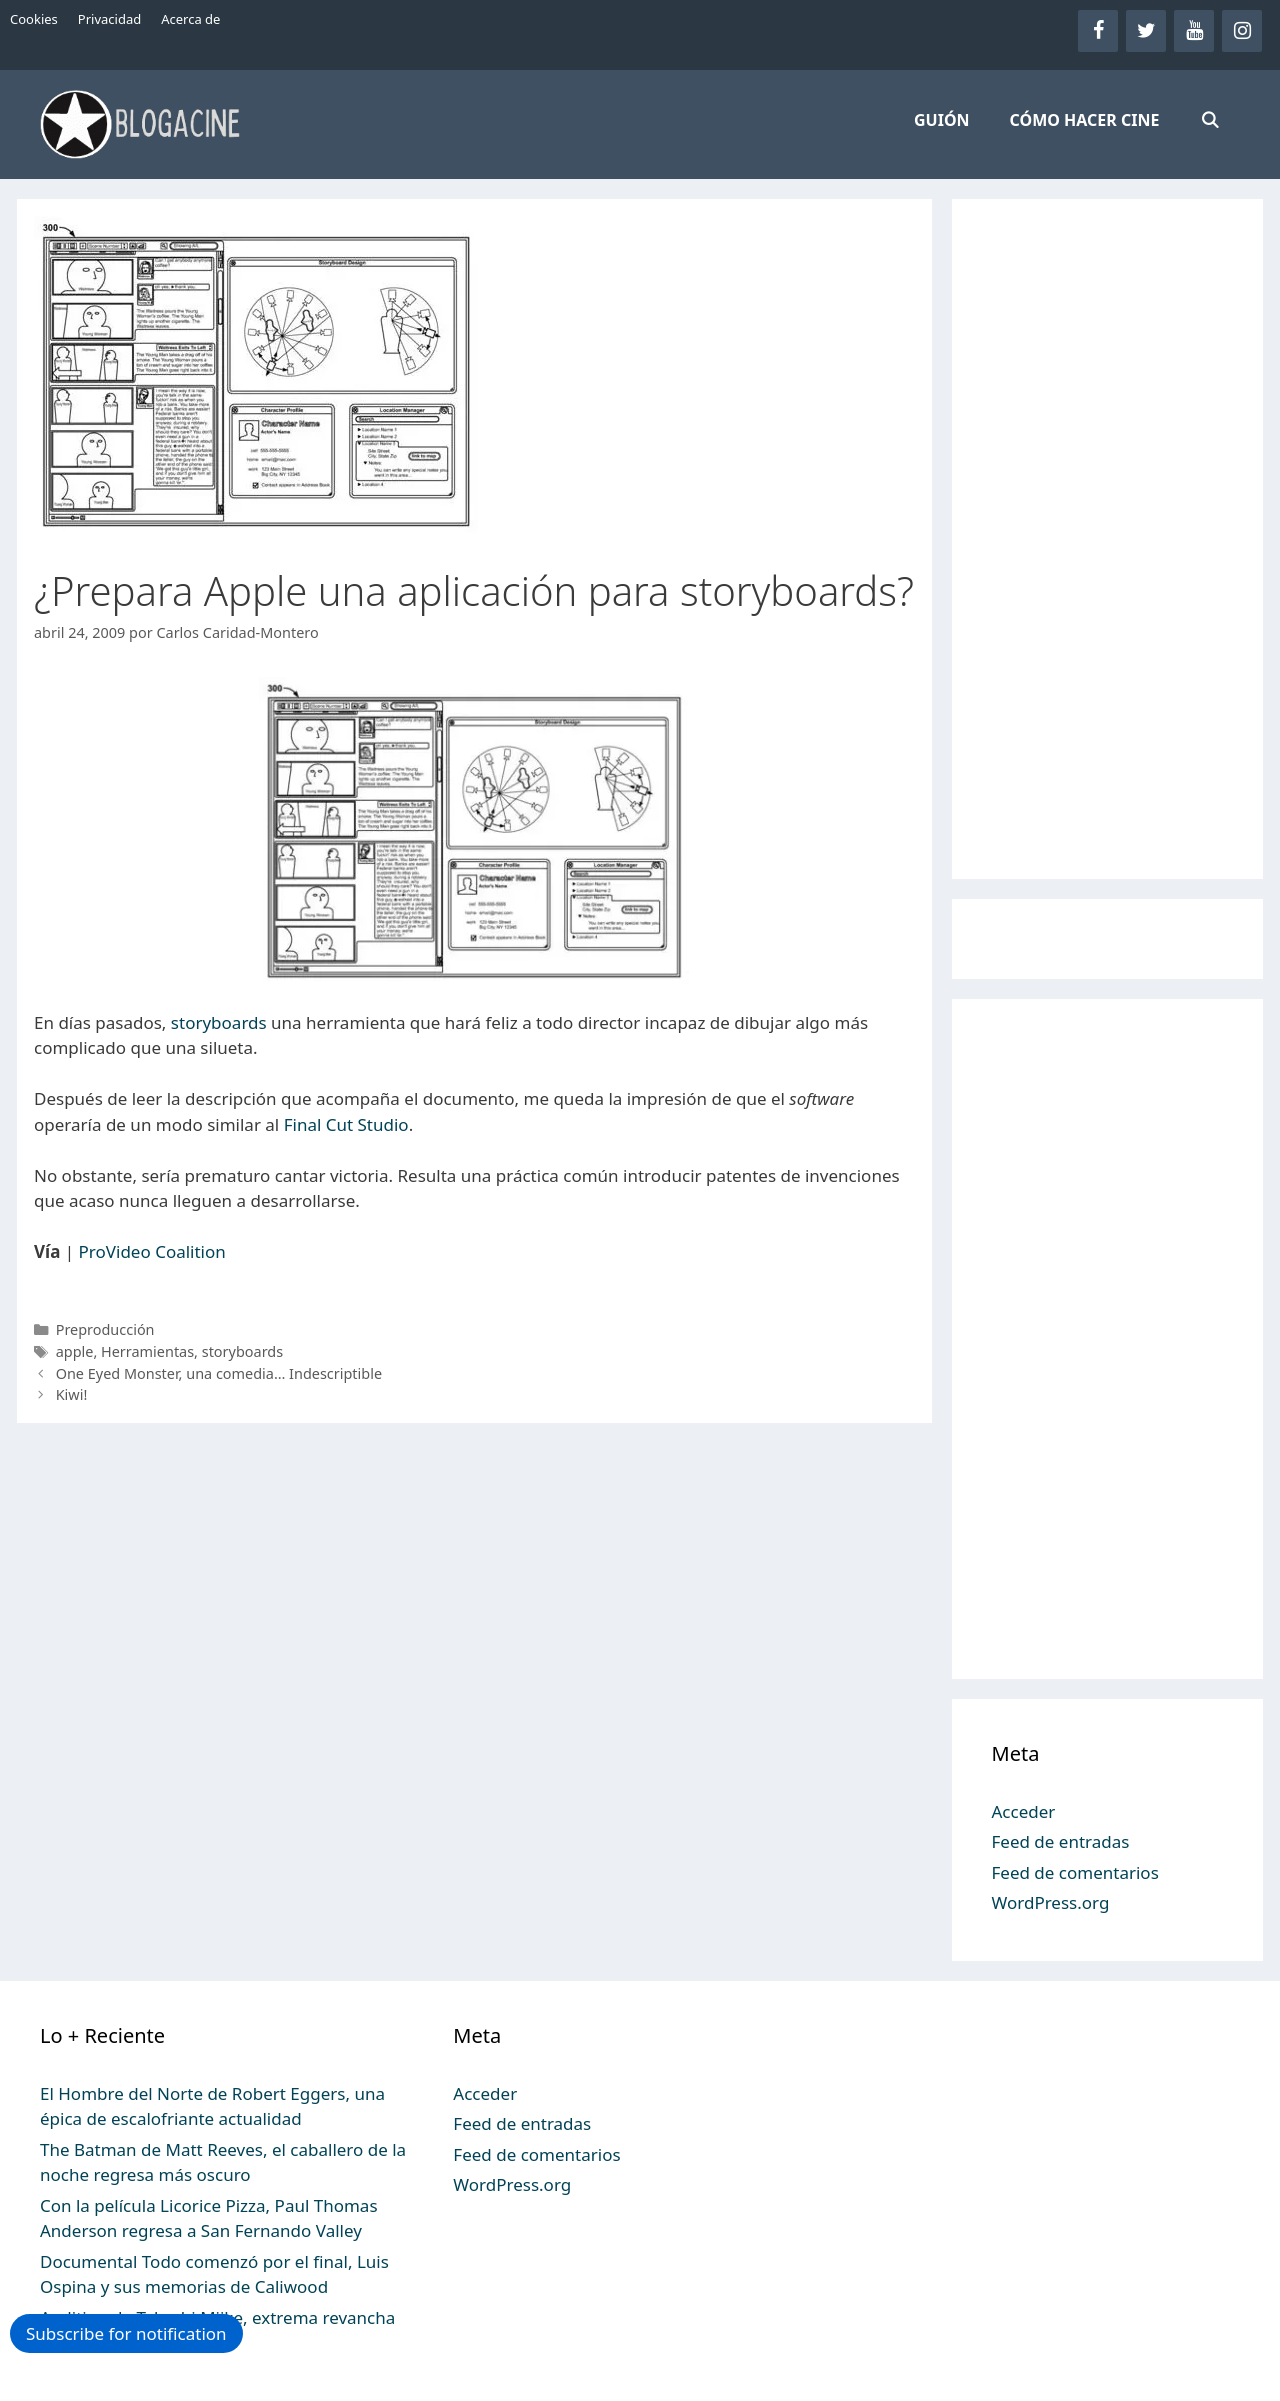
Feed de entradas (1061, 1841)
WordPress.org (1051, 1902)
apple (75, 1351)
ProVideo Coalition (152, 1251)
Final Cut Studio (346, 1124)
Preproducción (105, 1329)
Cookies (34, 19)
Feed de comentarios (1075, 1872)
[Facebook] (1098, 31)
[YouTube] (1194, 31)
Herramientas (147, 1351)
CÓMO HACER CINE (1085, 120)
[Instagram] (1242, 31)
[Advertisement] (1108, 539)
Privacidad (109, 19)
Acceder (1024, 1811)
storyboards (219, 1022)
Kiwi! (72, 1394)
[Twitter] (1146, 31)
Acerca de (190, 19)
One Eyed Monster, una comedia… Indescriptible (219, 1373)
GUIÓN (942, 120)
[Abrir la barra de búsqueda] (1209, 120)
